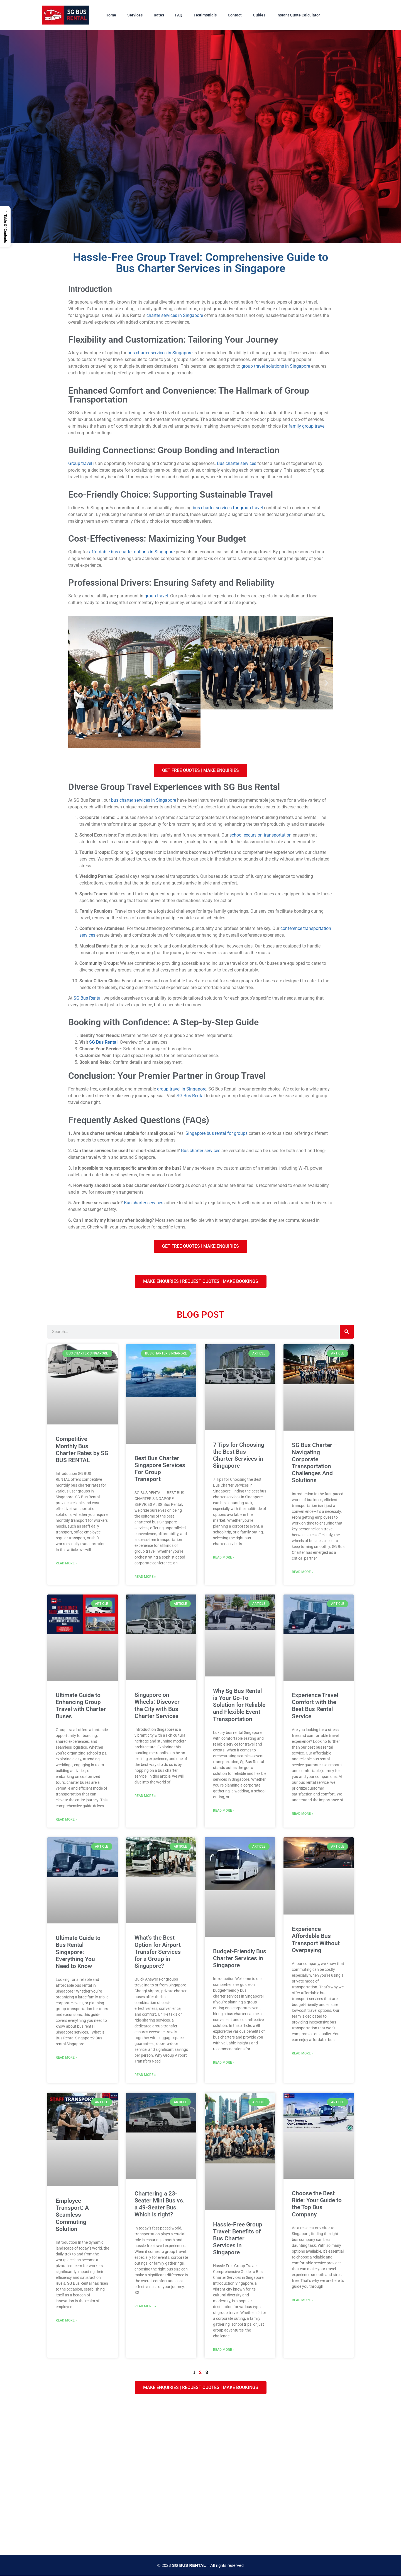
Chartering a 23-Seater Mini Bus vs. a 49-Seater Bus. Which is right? (160, 2204)
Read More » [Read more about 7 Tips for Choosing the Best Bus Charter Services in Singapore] (223, 1557)
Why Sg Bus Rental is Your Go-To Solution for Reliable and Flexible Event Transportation (239, 1705)
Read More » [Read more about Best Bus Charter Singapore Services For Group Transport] (145, 1577)
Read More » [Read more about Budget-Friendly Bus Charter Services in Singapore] (223, 2062)
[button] (74, 682)
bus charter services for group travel (228, 507)
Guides (259, 15)
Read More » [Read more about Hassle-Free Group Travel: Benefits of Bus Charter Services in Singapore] (223, 2350)
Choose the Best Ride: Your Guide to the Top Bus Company (317, 2204)
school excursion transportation (260, 835)
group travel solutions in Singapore (275, 366)
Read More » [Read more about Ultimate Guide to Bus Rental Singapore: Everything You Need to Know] (66, 2057)
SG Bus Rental (88, 998)
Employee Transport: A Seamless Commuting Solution (72, 2214)
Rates (159, 15)
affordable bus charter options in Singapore (132, 551)
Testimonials (205, 15)
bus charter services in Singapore (160, 352)
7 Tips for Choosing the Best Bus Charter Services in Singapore (238, 1455)
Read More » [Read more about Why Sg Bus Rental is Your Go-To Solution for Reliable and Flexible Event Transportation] (223, 1810)
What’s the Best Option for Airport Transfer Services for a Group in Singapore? (158, 1951)
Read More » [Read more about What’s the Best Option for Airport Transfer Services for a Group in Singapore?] (145, 2075)
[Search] (347, 1332)
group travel (156, 595)
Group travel (80, 463)
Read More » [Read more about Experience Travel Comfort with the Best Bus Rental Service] (302, 1814)
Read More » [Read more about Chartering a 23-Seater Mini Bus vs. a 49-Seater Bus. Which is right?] (145, 2306)
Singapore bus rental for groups (216, 1133)
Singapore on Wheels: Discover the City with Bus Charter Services (157, 1705)
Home (111, 15)
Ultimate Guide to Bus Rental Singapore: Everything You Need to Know (78, 1952)
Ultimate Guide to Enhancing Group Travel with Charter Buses (81, 1706)
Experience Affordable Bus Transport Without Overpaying (316, 1940)
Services (135, 15)
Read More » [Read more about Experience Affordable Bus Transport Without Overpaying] (302, 2053)
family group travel (307, 426)
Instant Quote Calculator (298, 15)
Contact (235, 15)
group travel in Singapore (181, 1089)
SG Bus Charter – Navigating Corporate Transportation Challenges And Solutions (314, 1463)
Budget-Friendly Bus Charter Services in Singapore (239, 1958)
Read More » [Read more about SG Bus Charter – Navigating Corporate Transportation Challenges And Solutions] (302, 1572)
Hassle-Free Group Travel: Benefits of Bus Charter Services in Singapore (237, 2238)
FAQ (178, 15)
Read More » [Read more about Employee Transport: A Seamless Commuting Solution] (66, 2320)
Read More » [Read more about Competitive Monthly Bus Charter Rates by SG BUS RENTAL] (66, 1563)
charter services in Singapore (174, 315)
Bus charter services (236, 463)
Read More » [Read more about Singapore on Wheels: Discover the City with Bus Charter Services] (145, 1796)
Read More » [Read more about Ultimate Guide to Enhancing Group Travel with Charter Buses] (66, 1819)
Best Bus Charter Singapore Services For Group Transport (160, 1469)
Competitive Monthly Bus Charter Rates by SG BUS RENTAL (82, 1449)
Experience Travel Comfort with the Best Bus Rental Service (315, 1706)
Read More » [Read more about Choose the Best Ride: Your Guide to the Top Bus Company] (302, 2300)
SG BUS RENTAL (189, 2565)
